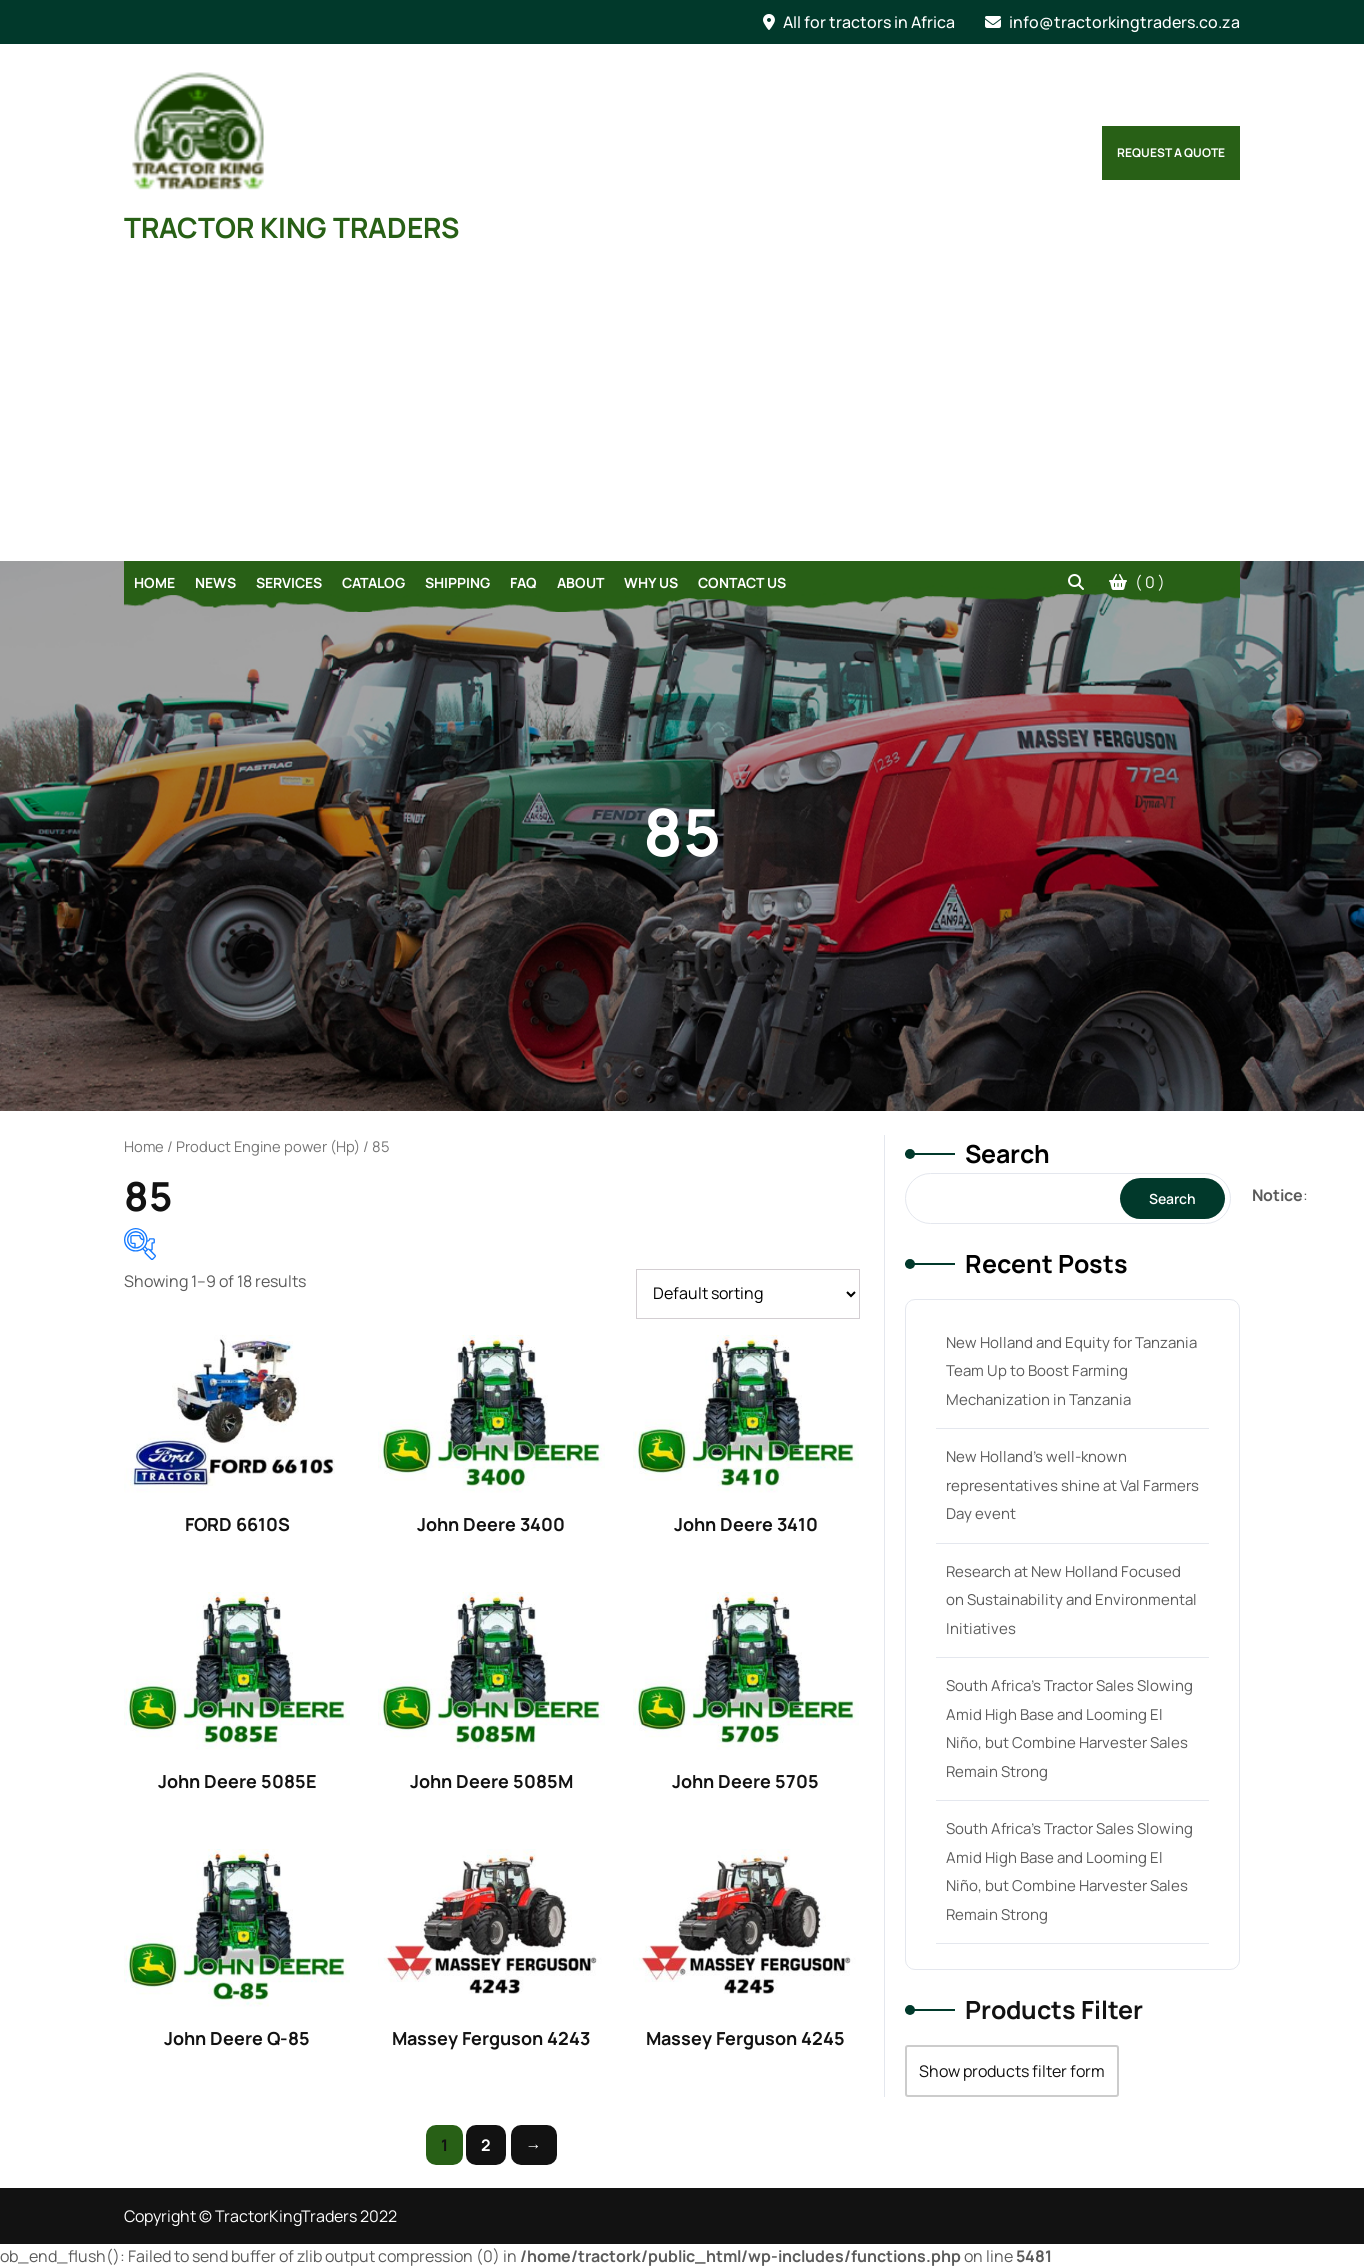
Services (289, 582)
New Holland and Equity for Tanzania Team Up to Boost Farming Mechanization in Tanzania (1071, 1371)
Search (1007, 1153)
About (580, 582)
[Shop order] (748, 1294)
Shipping (457, 582)
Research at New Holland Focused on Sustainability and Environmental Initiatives (1071, 1600)
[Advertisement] (682, 411)
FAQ (523, 582)
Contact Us (742, 582)
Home (154, 582)
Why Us (651, 582)
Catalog (373, 582)
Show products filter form (1012, 2071)
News (215, 582)
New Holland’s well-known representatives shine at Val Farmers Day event (1072, 1485)
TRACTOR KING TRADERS (291, 227)
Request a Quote (1171, 152)
